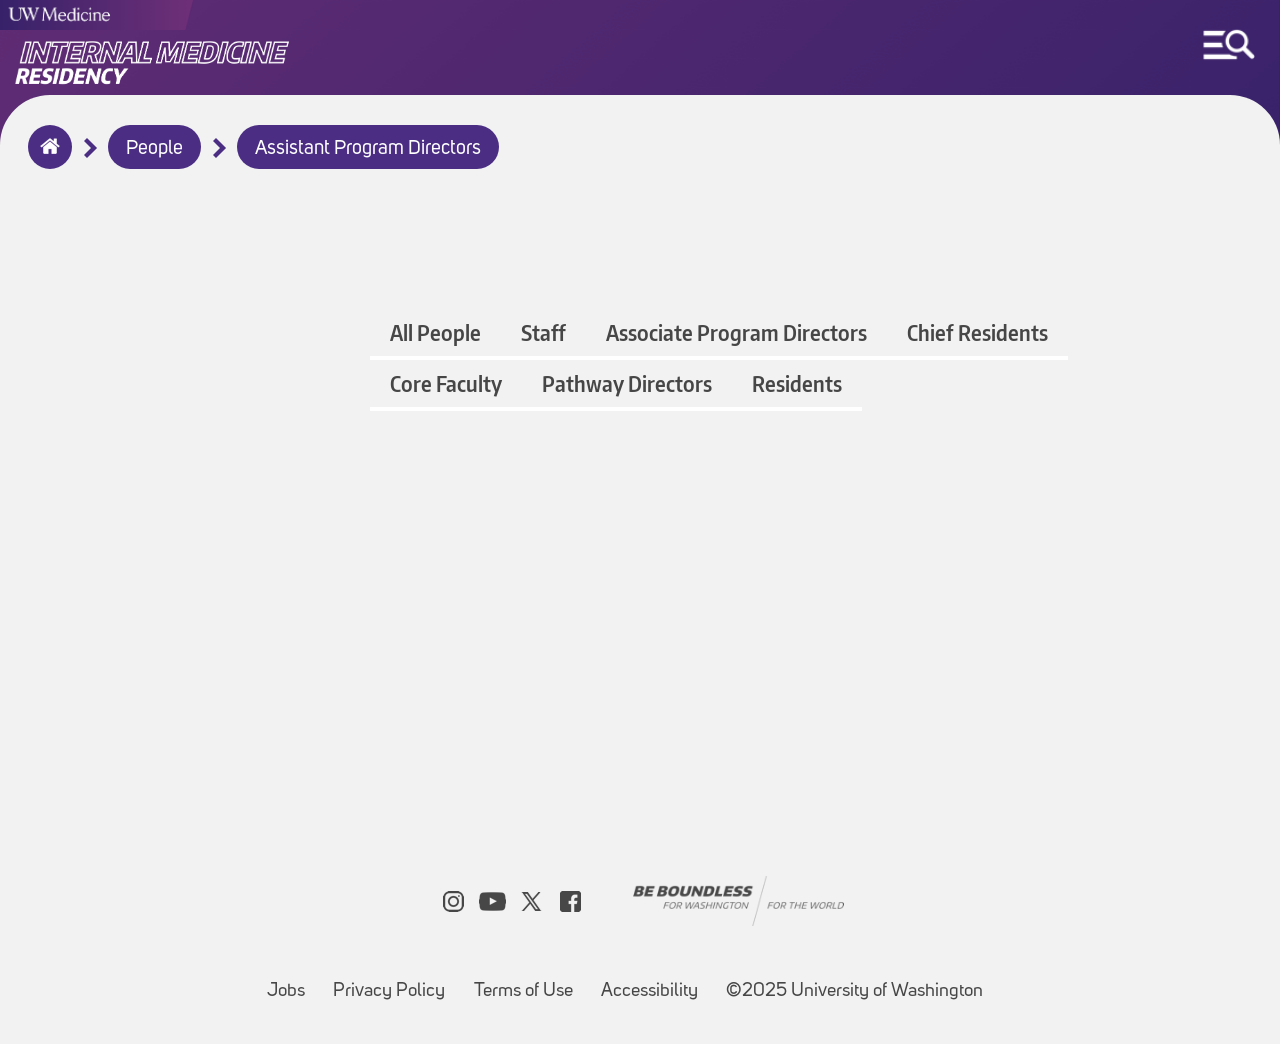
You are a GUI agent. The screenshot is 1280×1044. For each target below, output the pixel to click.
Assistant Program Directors (368, 149)
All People (435, 332)
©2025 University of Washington (854, 991)
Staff (543, 332)
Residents (797, 383)
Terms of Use (529, 981)
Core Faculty (446, 383)
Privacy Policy (395, 981)
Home (45, 160)
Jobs (292, 981)
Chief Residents (977, 332)
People (154, 149)
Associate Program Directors (736, 332)
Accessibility (655, 981)
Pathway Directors (627, 383)
